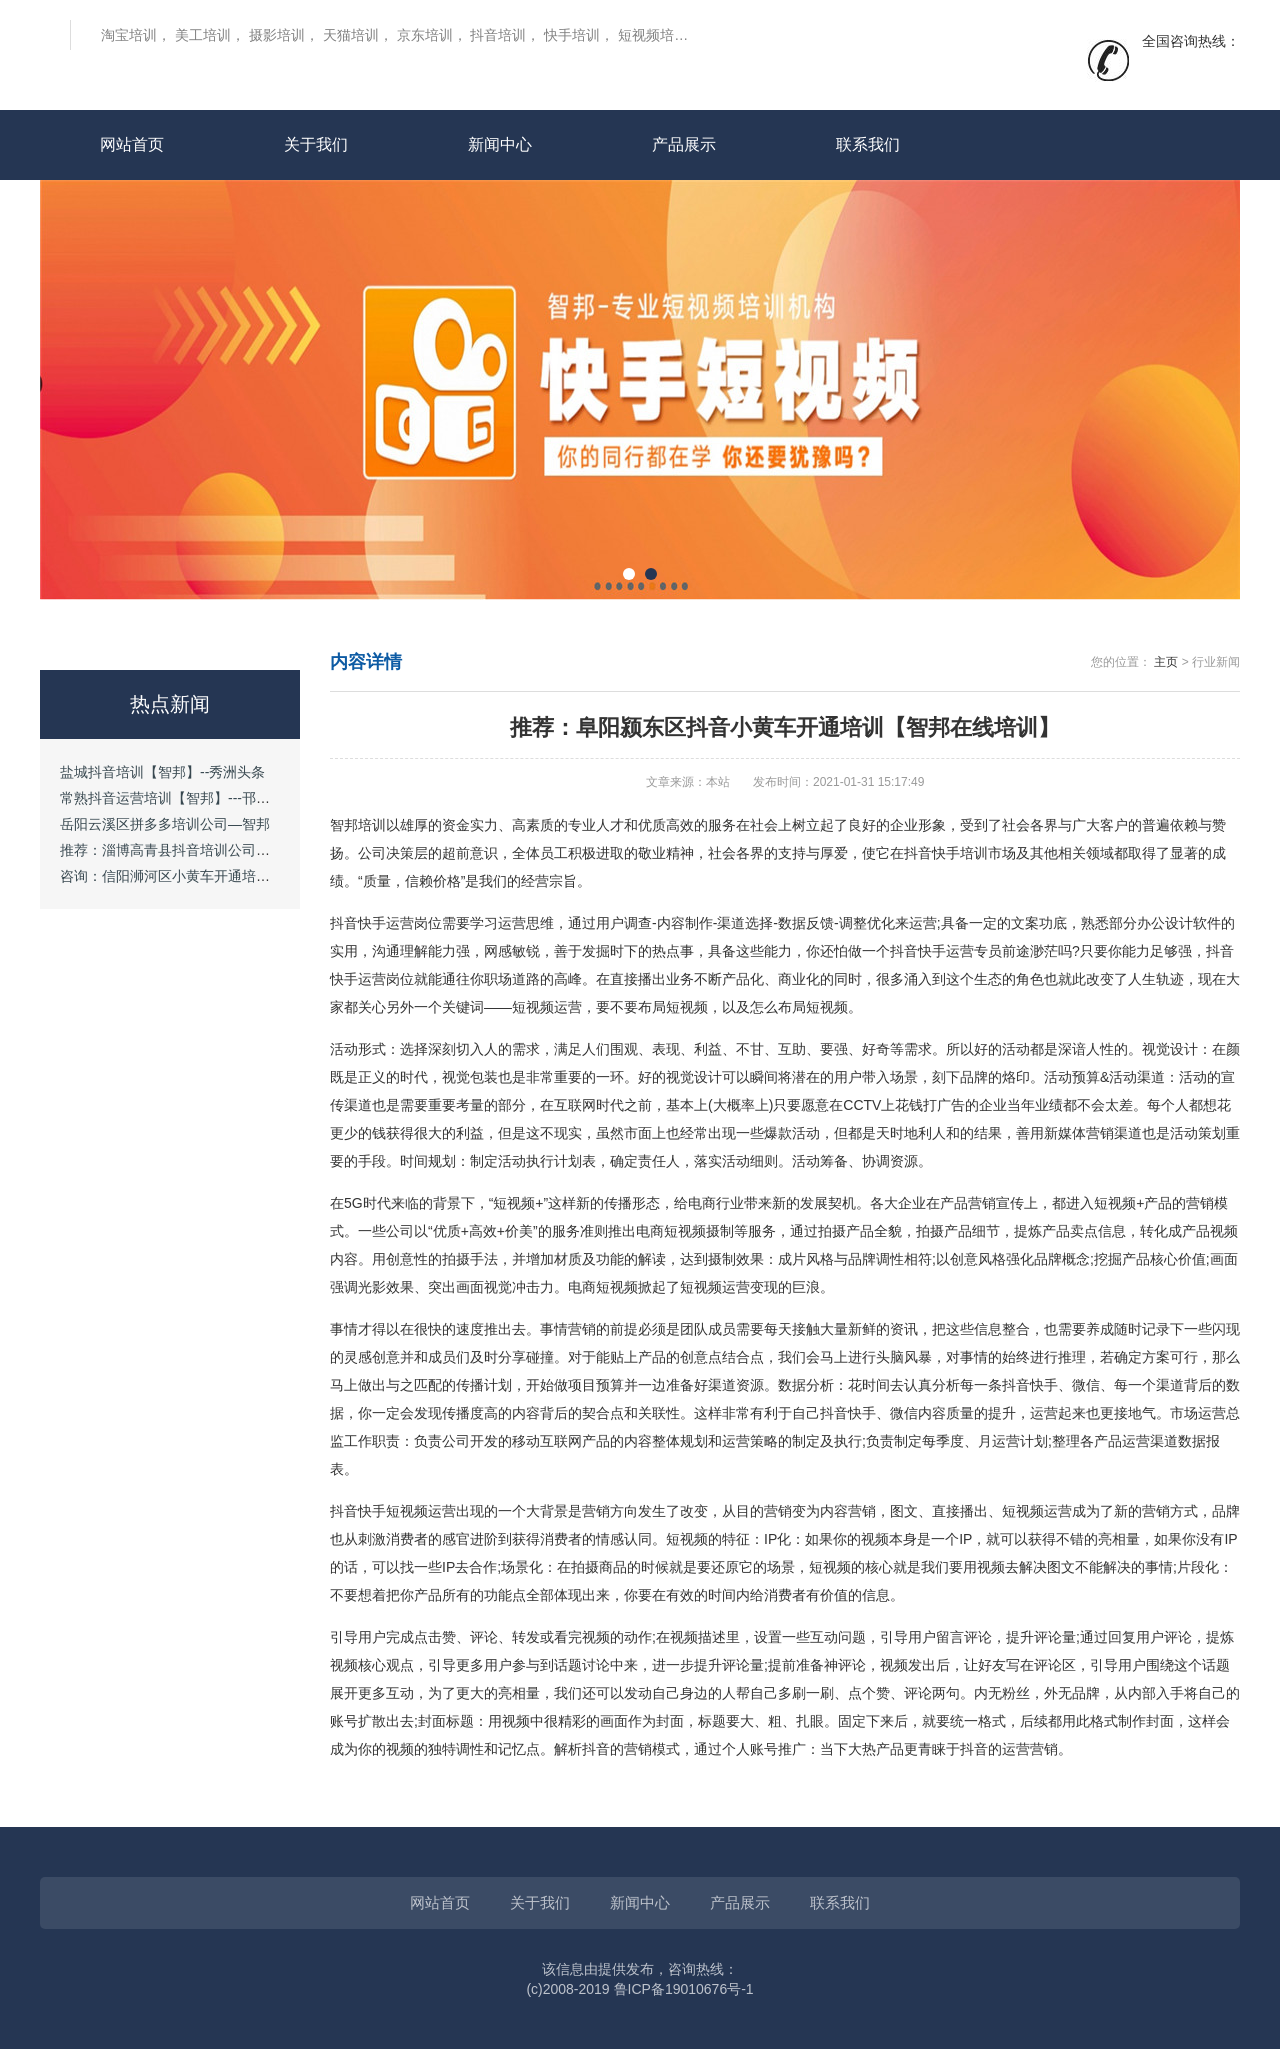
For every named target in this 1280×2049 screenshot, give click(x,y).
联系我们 (868, 144)
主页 (1166, 662)
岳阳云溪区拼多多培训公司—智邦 (165, 824)
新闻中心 (500, 144)
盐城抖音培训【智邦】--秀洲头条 (162, 772)
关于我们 (316, 144)
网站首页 (132, 144)
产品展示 (684, 144)
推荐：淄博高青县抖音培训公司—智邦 (179, 850)
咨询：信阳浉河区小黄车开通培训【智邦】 (193, 876)
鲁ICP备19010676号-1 (684, 1989)
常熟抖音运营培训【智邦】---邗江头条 (179, 798)
